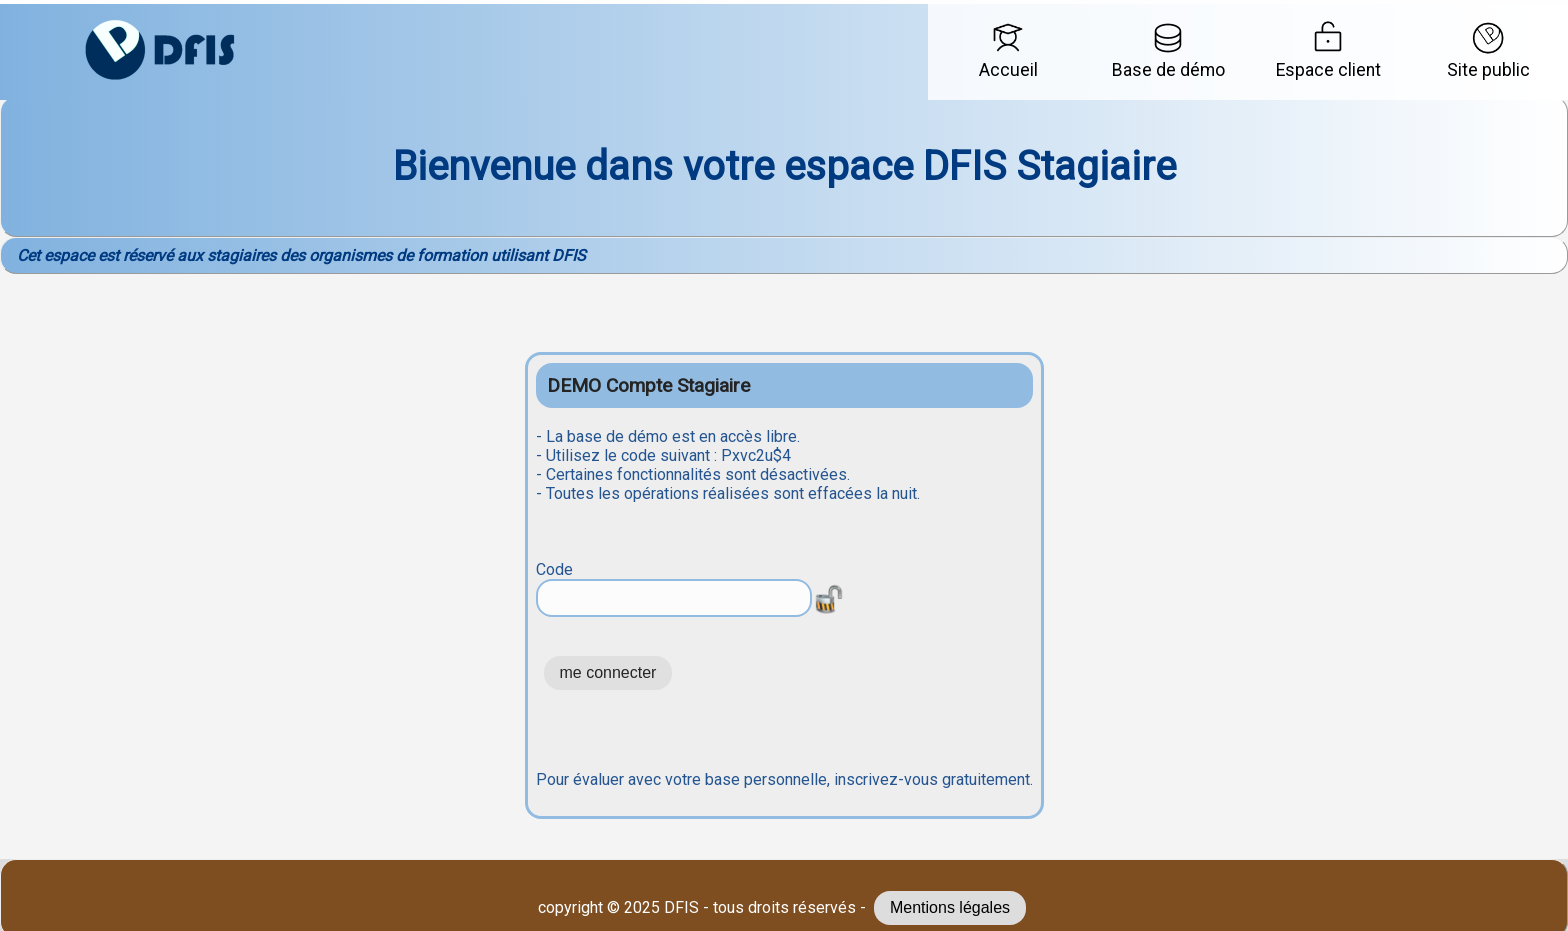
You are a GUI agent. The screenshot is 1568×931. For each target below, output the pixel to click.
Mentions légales (950, 907)
